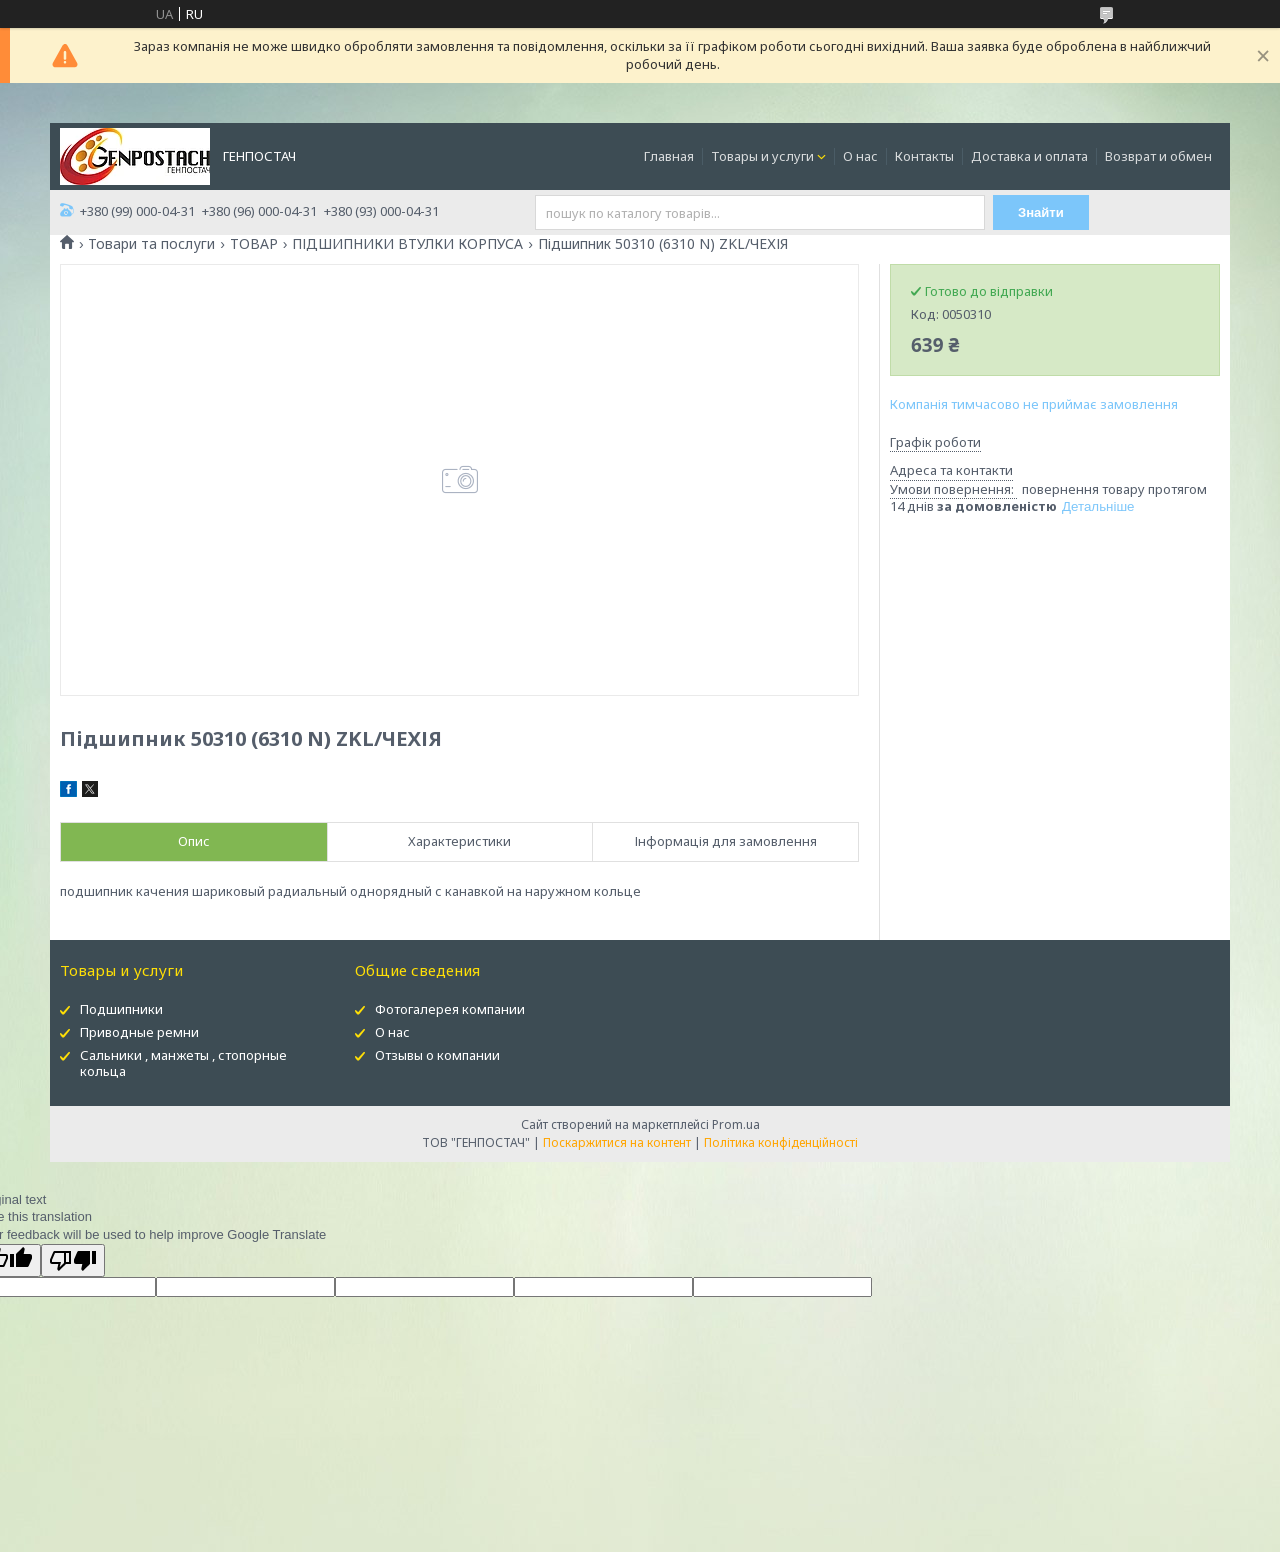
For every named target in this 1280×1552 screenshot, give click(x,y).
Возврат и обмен (1158, 156)
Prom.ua (736, 1124)
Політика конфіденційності (781, 1142)
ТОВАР (254, 244)
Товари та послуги (151, 244)
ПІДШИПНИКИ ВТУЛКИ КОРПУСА (407, 244)
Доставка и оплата (1029, 156)
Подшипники (121, 1009)
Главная (669, 156)
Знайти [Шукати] (1041, 212)
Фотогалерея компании (450, 1009)
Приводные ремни (139, 1032)
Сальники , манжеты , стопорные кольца (183, 1063)
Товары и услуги (762, 156)
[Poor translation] (73, 1260)
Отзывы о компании (437, 1055)
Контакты (924, 156)
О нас (860, 156)
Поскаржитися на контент (617, 1142)
